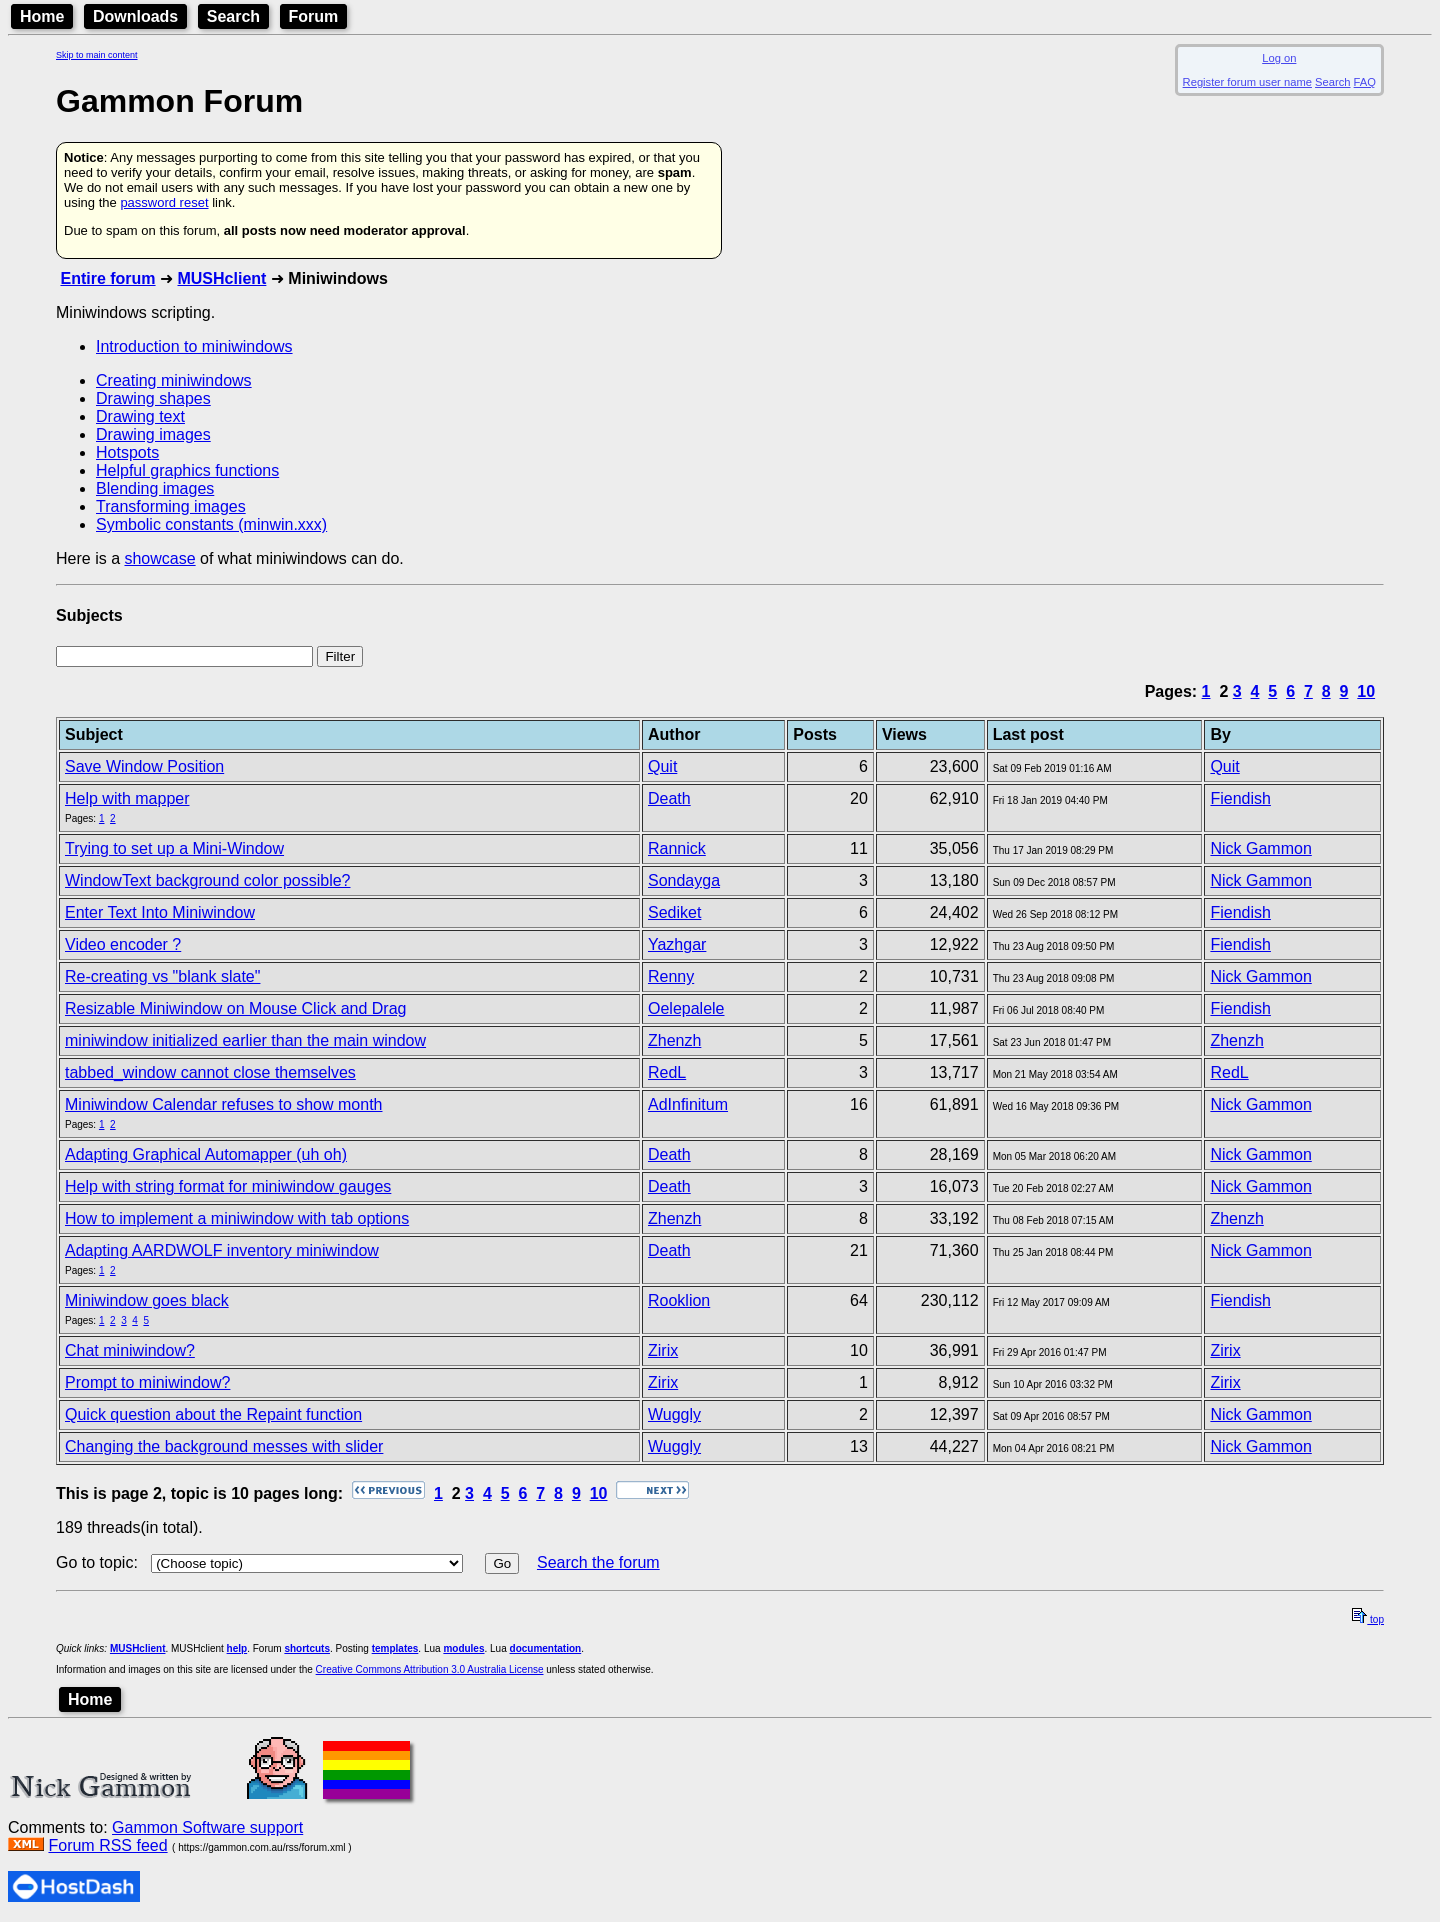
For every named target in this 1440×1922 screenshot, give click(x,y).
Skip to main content (97, 55)
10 (1366, 691)
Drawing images (153, 434)
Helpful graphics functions (187, 470)
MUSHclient (221, 278)
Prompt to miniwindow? (147, 1382)
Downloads (135, 16)
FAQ (1365, 82)
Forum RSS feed (107, 1845)
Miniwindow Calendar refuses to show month (223, 1104)
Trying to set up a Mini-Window (174, 848)
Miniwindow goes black (147, 1300)
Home (42, 16)
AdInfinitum (688, 1104)
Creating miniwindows (174, 380)
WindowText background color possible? (207, 880)
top (1368, 1619)
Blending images (155, 488)
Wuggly (674, 1414)
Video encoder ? (123, 944)
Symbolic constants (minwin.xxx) (211, 524)
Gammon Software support (207, 1827)
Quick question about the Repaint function (213, 1414)
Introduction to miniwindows (194, 346)
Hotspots (127, 452)
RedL (667, 1072)
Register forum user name (1247, 82)
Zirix (663, 1350)
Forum (314, 16)
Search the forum (598, 1562)
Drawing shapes (153, 398)
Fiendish (1240, 798)
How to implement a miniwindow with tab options (237, 1218)
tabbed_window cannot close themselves (210, 1072)
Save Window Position (144, 766)
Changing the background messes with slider (224, 1446)
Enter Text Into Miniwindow (160, 912)
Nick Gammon (1260, 848)
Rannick (677, 848)
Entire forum (107, 278)
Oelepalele (686, 1008)
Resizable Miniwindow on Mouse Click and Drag (235, 1008)
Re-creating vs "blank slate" (162, 976)
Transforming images (171, 506)
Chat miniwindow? (130, 1350)
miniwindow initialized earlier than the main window (245, 1040)
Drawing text (140, 416)
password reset (164, 202)
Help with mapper (127, 798)
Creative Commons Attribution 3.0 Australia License (430, 1669)
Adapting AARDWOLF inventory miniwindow (222, 1250)
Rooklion (679, 1300)
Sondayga (684, 880)
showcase (159, 558)
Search (233, 16)
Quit (662, 766)
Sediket (674, 912)
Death (669, 798)
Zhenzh (674, 1040)
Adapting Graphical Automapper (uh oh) (206, 1154)
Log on (1279, 58)
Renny (671, 976)
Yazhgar (677, 944)
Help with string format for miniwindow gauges (228, 1186)
